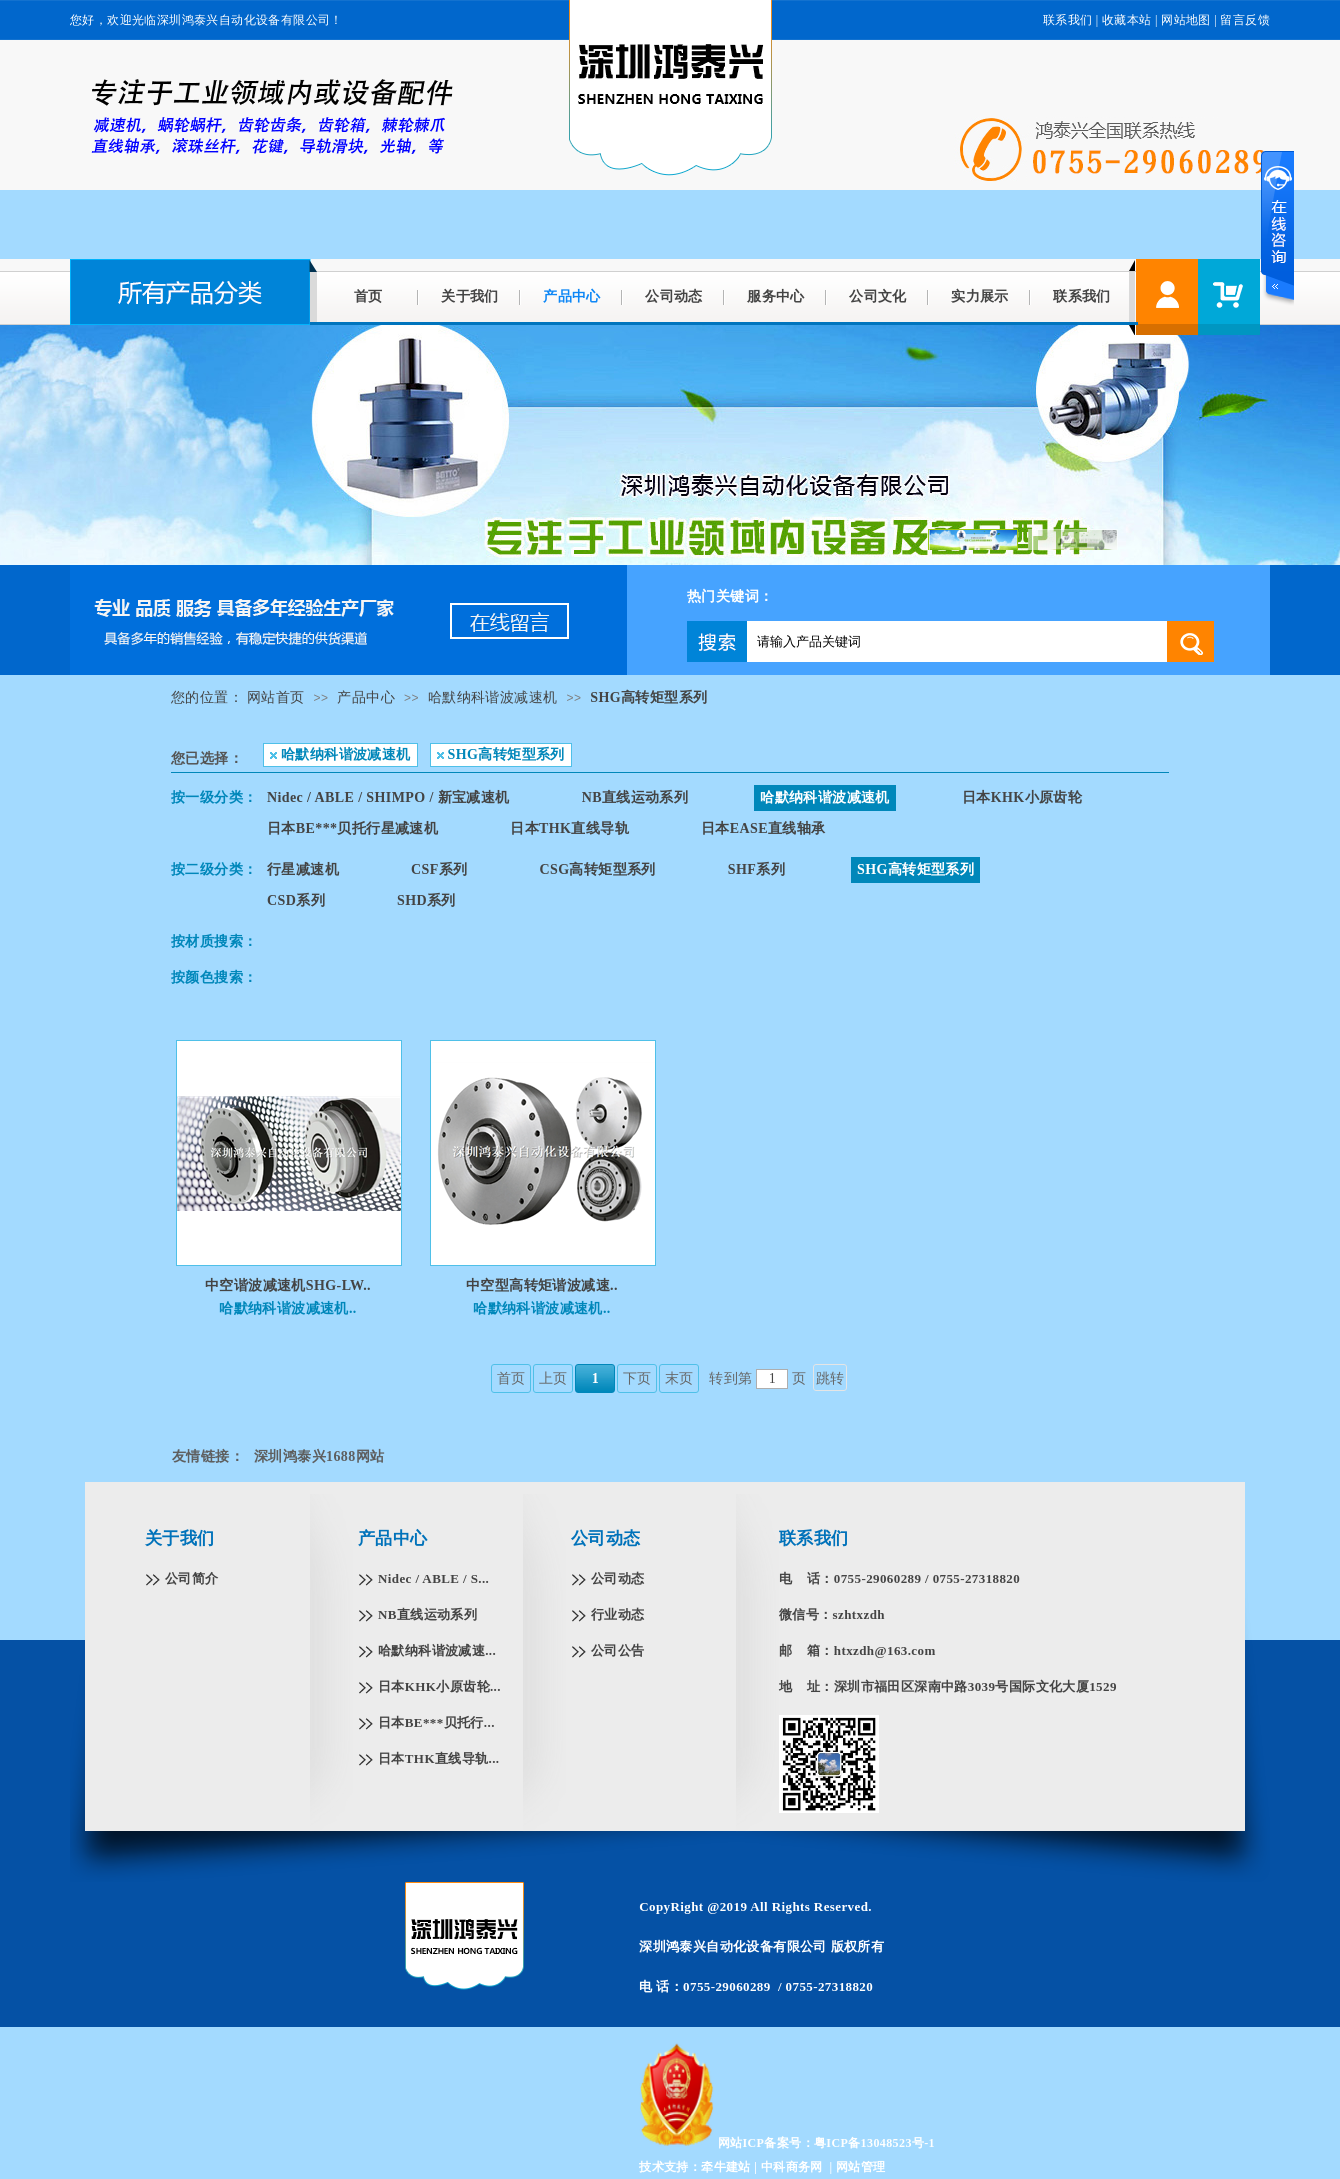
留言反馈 (1245, 20)
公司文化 (878, 296)
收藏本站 (1127, 20)
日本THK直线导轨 (569, 828)
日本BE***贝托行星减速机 (352, 828)
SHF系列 (756, 869)
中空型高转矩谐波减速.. (542, 1285)
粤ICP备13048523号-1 (874, 2143)
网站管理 (861, 2167)
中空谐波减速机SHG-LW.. (288, 1285)
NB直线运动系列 (635, 797)
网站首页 (276, 697)
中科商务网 (792, 2167)
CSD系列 (296, 900)
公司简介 (192, 1578)
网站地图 (1186, 20)
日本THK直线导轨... (438, 1758)
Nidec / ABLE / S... (433, 1578)
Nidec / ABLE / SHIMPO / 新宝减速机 (388, 797)
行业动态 (618, 1614)
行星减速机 (303, 869)
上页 (553, 1378)
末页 (679, 1378)
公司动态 (674, 296)
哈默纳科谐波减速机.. (287, 1308)
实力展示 (980, 296)
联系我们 (1068, 20)
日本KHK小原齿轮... (439, 1686)
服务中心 (776, 296)
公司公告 (618, 1650)
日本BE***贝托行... (436, 1722)
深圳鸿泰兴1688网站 (319, 1456)
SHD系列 (426, 900)
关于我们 (470, 296)
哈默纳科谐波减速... (437, 1650)
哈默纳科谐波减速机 (493, 697)
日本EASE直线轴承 (763, 828)
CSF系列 (439, 869)
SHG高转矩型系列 (648, 697)
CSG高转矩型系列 (597, 869)
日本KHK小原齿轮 (1022, 797)
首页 (368, 296)
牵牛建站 (726, 2167)
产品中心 (572, 296)
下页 (637, 1378)
